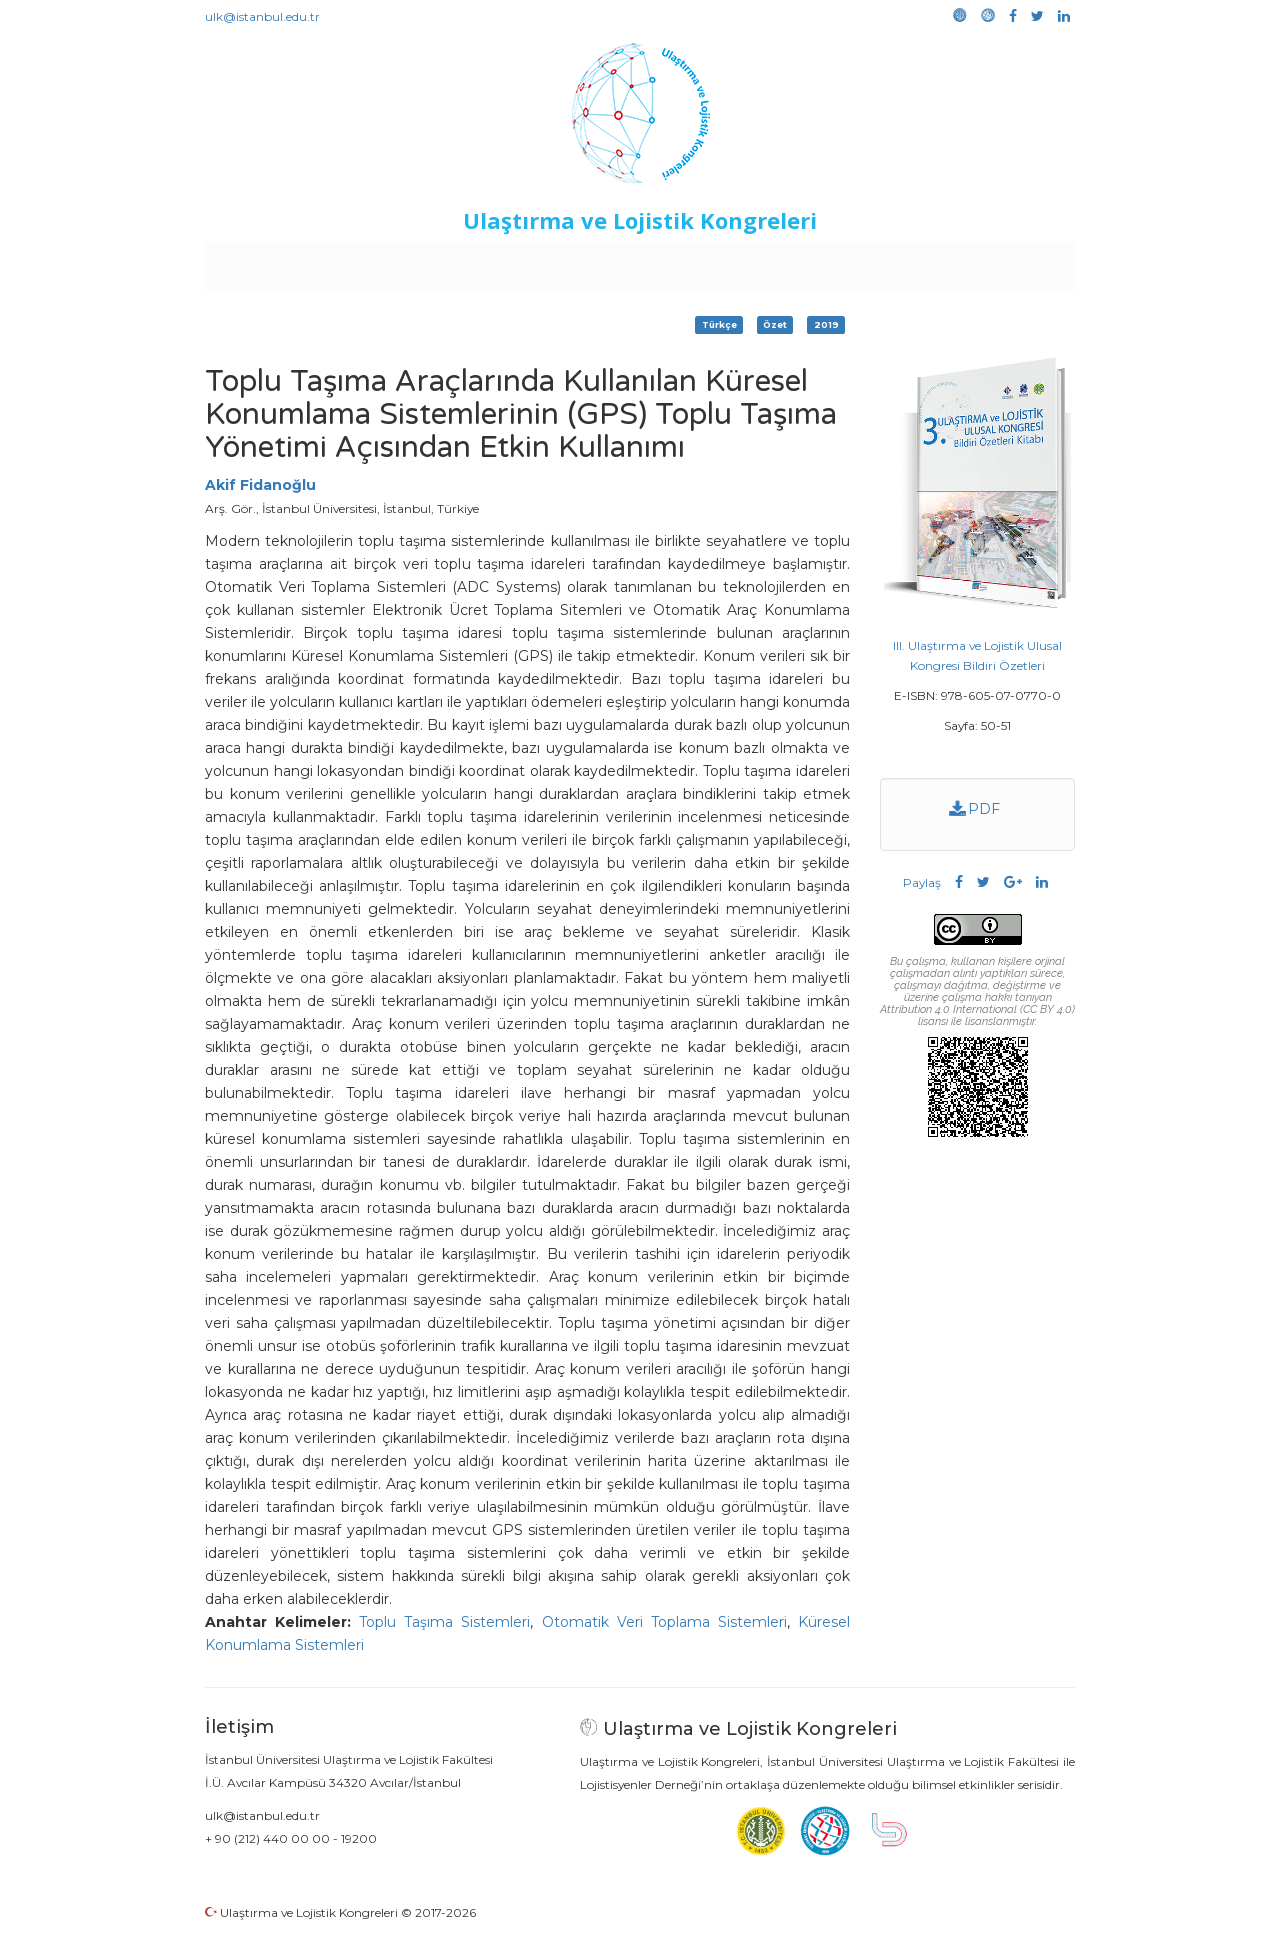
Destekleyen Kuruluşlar (481, 262)
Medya (999, 262)
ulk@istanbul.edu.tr (262, 16)
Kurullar (361, 262)
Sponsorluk (777, 262)
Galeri (941, 262)
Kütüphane (869, 262)
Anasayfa (289, 262)
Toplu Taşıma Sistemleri (444, 1622)
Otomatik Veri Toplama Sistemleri (664, 1622)
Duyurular (691, 262)
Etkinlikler (609, 262)
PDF (975, 809)
